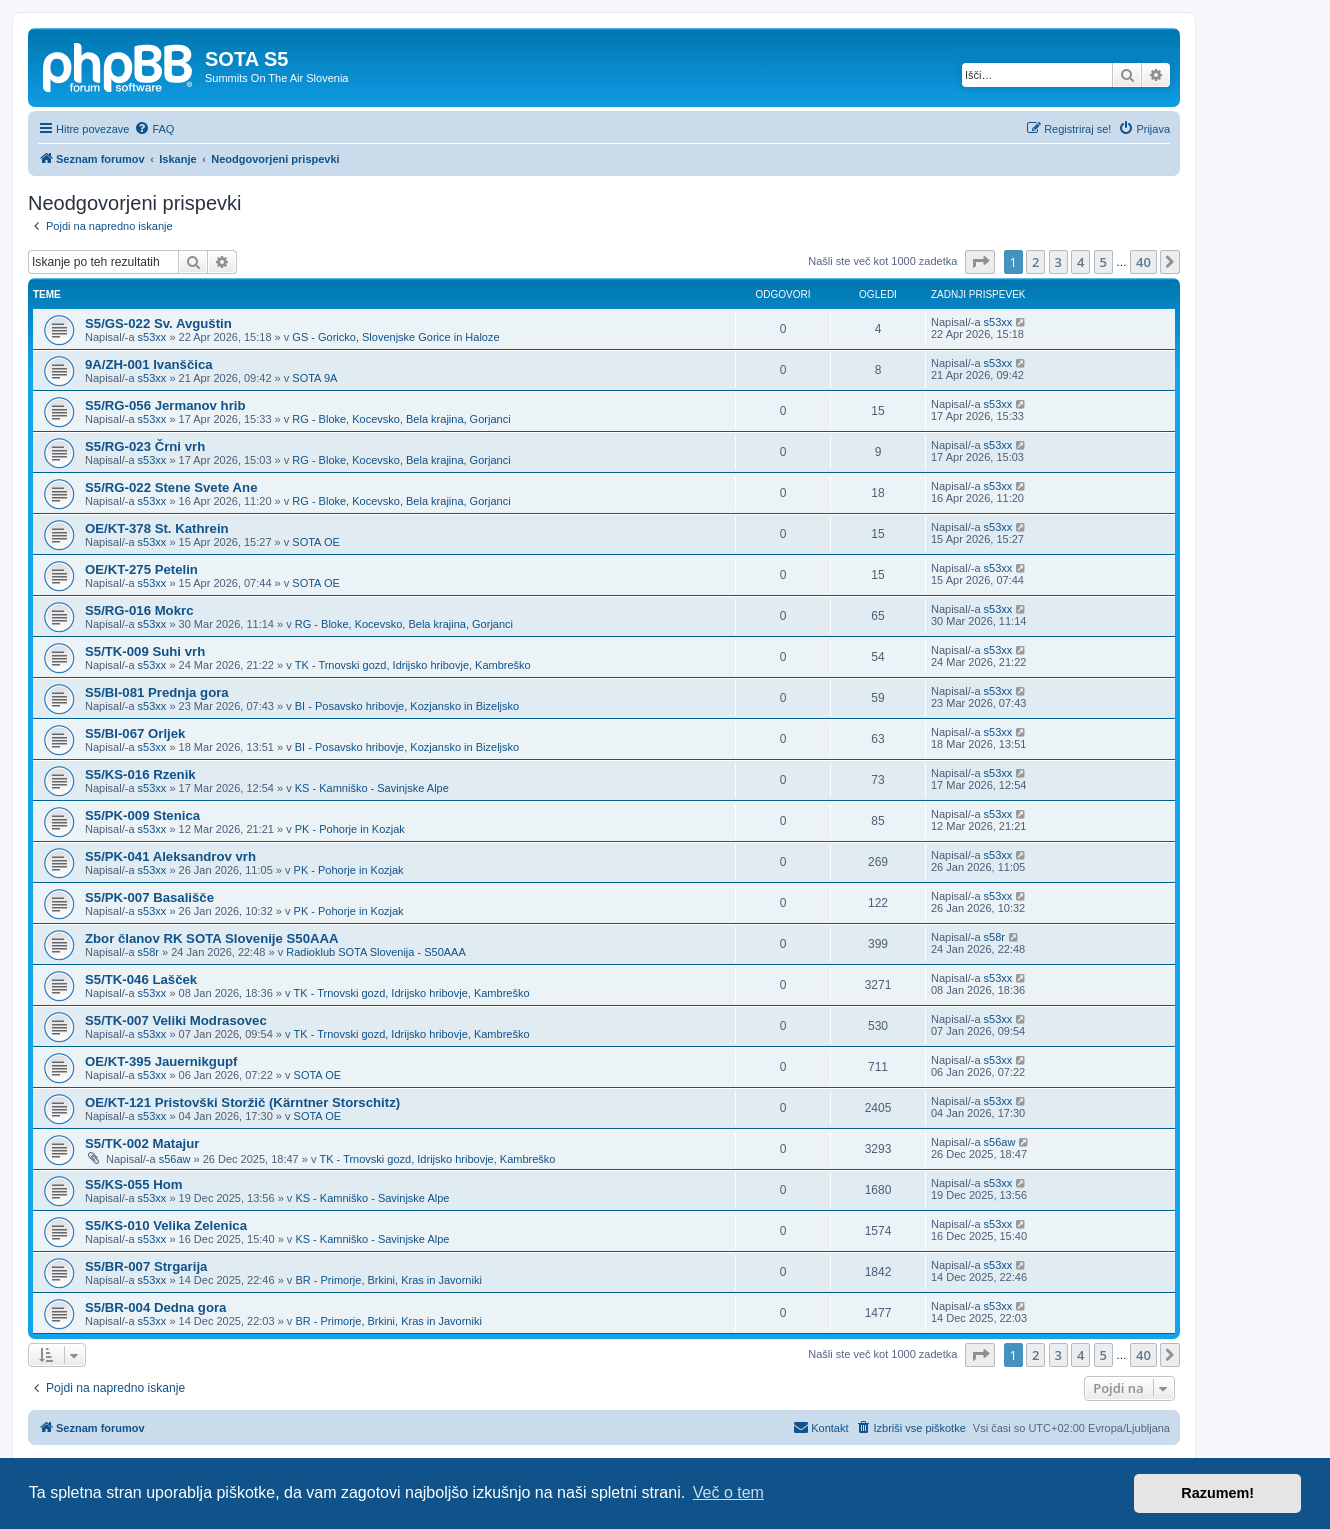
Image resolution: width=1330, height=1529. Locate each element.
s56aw (175, 1159)
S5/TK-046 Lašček (141, 979)
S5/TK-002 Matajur (142, 1143)
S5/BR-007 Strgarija (146, 1266)
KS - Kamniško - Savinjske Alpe (372, 788)
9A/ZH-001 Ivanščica (149, 364)
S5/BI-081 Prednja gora (157, 692)
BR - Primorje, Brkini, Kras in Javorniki (388, 1280)
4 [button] (1080, 262)
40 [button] (1143, 262)
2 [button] (1035, 262)
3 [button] (1058, 262)
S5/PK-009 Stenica (142, 815)
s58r (148, 952)
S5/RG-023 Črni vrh (145, 446)
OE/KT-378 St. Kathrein (157, 528)
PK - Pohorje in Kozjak (350, 829)
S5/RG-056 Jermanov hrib (165, 405)
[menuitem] (154, 129)
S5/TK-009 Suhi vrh (145, 651)
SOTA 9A (314, 378)
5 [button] (1103, 262)
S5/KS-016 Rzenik (140, 774)
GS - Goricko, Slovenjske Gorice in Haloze (395, 337)
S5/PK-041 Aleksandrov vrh (170, 856)
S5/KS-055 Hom (133, 1184)
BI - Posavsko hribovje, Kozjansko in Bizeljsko (407, 706)
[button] (980, 262)
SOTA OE (315, 542)
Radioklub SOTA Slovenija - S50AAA (376, 952)
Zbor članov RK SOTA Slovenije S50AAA (212, 938)
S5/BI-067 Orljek (135, 733)
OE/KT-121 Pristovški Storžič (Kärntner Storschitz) (242, 1102)
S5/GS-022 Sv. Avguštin (158, 323)
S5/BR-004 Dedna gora (155, 1307)
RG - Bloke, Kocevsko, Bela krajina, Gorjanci (401, 419)
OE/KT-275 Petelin (141, 569)
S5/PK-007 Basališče (149, 897)
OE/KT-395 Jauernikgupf (161, 1061)
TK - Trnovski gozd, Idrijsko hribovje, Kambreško (413, 665)
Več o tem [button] (728, 1492)
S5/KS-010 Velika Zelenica (166, 1225)
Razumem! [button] (1217, 1493)
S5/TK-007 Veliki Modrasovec (176, 1020)
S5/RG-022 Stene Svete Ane (171, 487)
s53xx (152, 337)
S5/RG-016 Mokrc (139, 610)
